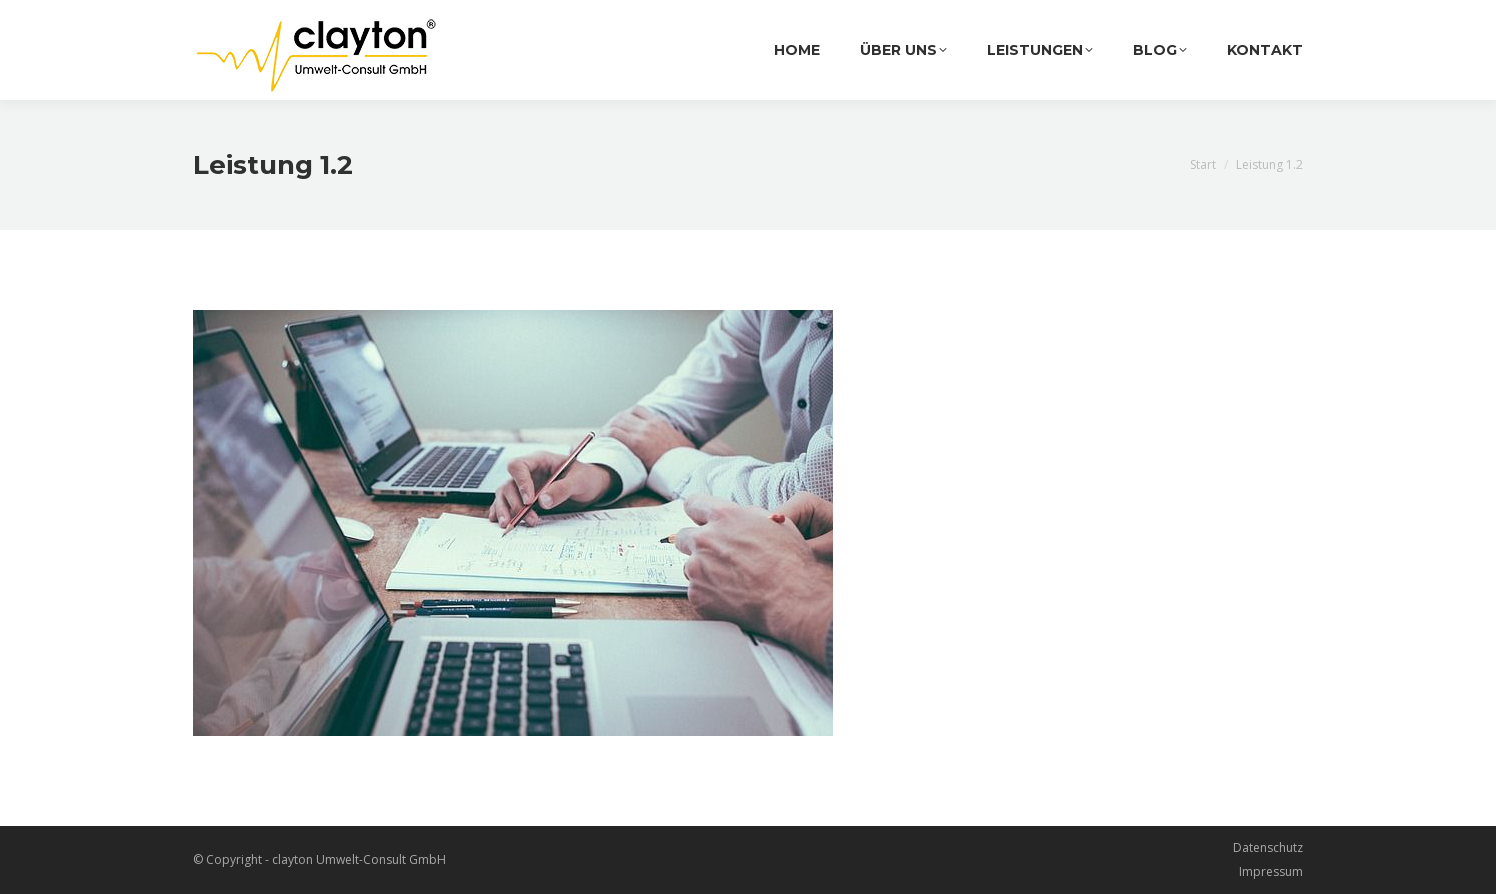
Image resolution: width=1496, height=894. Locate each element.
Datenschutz (1268, 847)
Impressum (1271, 871)
